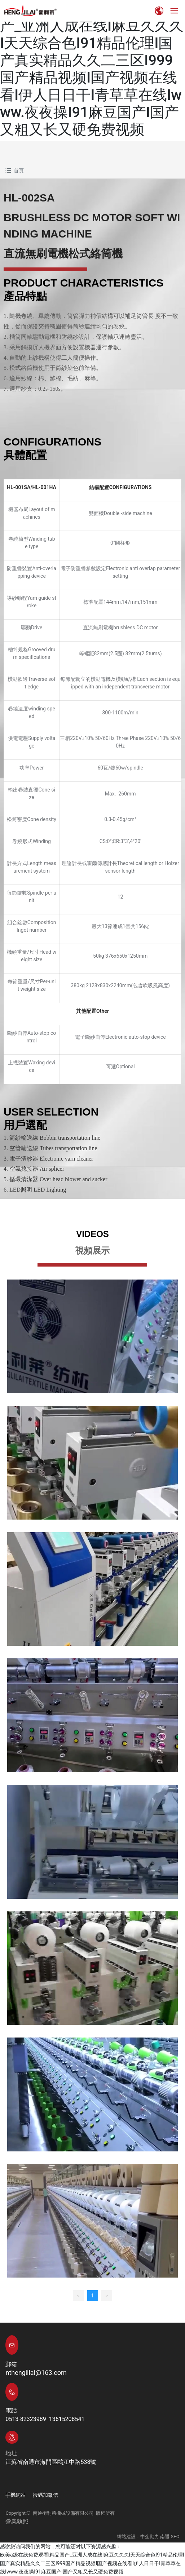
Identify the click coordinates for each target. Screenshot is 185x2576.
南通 (164, 2536)
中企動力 (149, 2536)
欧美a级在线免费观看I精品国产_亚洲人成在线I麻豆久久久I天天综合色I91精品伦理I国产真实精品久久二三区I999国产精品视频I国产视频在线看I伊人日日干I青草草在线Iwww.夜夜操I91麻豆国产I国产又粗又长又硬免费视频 (92, 69)
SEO (175, 2536)
